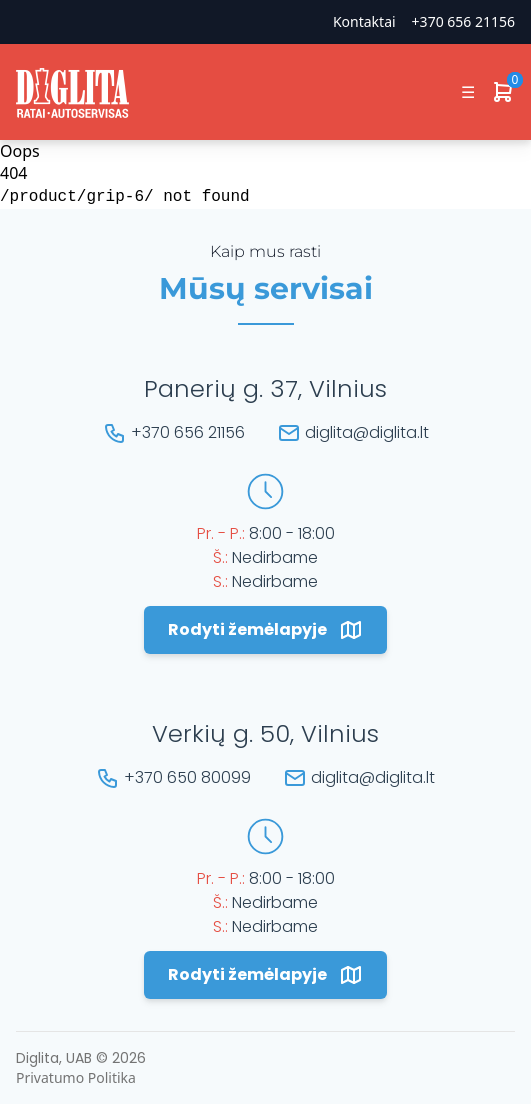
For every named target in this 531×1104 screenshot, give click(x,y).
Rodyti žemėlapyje (265, 630)
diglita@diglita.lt (367, 432)
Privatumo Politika (76, 1077)
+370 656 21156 (463, 21)
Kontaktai (364, 21)
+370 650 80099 (187, 777)
